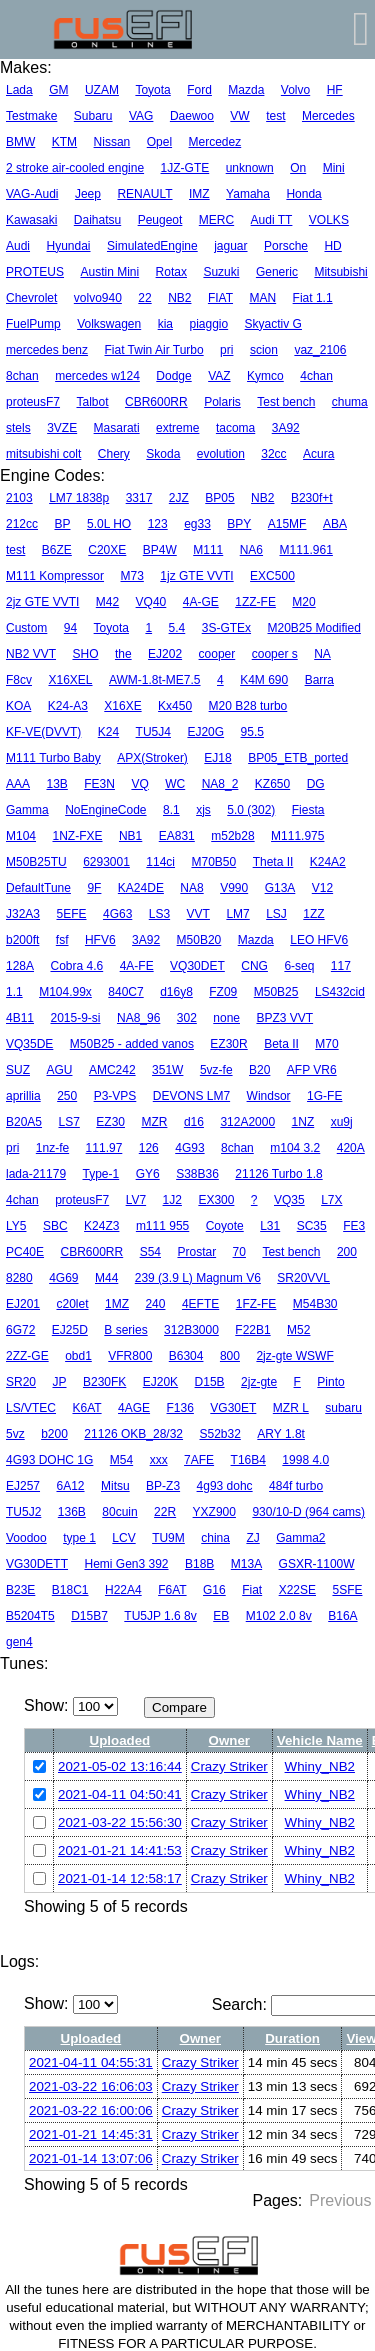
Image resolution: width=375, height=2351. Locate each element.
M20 (303, 602)
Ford (199, 90)
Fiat (252, 1590)
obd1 (78, 1356)
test (275, 116)
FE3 (354, 1226)
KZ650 (272, 784)
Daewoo (192, 116)
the (123, 654)
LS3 (159, 914)
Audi (18, 246)
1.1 (14, 992)
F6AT (172, 1590)
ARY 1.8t (281, 1434)
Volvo (295, 90)
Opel (159, 142)
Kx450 (175, 706)
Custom (26, 628)
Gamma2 (300, 1538)
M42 (107, 602)
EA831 (177, 836)
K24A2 (328, 862)
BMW (20, 142)
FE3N (99, 784)
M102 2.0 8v (279, 1616)
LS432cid (340, 992)
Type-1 (101, 1174)
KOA (18, 706)
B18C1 (70, 1590)
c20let (72, 1304)
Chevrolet (31, 298)
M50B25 (276, 992)
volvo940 (98, 298)
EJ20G (205, 732)
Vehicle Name (320, 1740)
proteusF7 (33, 402)
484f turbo (296, 1486)
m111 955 (162, 1226)
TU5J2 (23, 1512)
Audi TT (272, 220)
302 (187, 1018)
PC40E (25, 1252)
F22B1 (252, 1330)
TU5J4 (153, 732)
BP (62, 524)
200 (347, 1252)
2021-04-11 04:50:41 (120, 1794)
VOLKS (329, 220)
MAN (262, 298)
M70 (326, 1044)
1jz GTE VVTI (196, 576)
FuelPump (33, 324)
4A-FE (137, 966)
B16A (342, 1616)
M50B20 (199, 940)
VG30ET (233, 1408)
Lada (19, 90)
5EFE (71, 914)
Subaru (93, 116)
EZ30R (228, 1044)
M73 (132, 576)
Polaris (222, 402)
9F (94, 888)
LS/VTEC (31, 1408)
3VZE (62, 428)
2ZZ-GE (27, 1356)
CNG (254, 966)
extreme (177, 428)
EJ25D (70, 1330)
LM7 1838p (79, 498)
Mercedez (215, 142)
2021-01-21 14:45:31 (91, 2134)
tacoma (235, 428)
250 (67, 1096)
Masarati (117, 428)
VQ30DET (197, 966)
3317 (139, 498)
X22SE (297, 1590)
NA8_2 (220, 784)
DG (316, 784)
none (226, 1018)
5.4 (177, 628)
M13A (246, 1564)
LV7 (136, 1200)
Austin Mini (109, 272)
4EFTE (200, 1304)
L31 (270, 1226)
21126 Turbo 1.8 (278, 1174)
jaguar (230, 246)
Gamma (27, 810)
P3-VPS (115, 1096)
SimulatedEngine (152, 246)
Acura (318, 454)
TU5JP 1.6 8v (160, 1616)
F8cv (19, 680)
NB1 (130, 836)
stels (18, 428)
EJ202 (165, 654)
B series (125, 1330)
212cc (22, 524)
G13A (280, 888)
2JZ (179, 498)
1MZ (117, 1304)
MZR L (291, 1408)
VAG (141, 116)
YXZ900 (214, 1512)
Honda (303, 194)
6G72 (20, 1330)
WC (175, 784)
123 (158, 524)
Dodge (173, 376)
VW (239, 116)
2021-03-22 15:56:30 (120, 1822)
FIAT (220, 298)
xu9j (342, 1122)
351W (167, 1070)
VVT (198, 914)
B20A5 (24, 1122)
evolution (221, 454)
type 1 (79, 1538)
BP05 (219, 498)
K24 (108, 732)
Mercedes (328, 116)
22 (144, 298)
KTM (64, 142)
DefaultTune (38, 888)
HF (335, 90)
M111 (208, 550)
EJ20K (160, 1382)
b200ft (22, 940)
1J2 (172, 1200)
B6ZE (57, 550)
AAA (18, 784)
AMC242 (112, 1070)
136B (72, 1512)
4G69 (63, 1278)
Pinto (330, 1382)
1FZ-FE (256, 1304)
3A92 (286, 428)
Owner (229, 1740)
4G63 (117, 914)
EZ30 (110, 1122)
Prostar (196, 1252)
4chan (316, 376)
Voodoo (26, 1538)
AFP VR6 (312, 1070)
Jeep (88, 194)
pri (226, 350)
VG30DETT (37, 1564)
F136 (180, 1408)
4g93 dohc (225, 1486)
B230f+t (312, 498)
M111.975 (297, 836)
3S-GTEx (226, 628)
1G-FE (324, 1096)
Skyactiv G (273, 324)
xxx (159, 1460)
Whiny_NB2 (320, 1766)
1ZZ (313, 914)
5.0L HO (109, 524)
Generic (277, 272)
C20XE (107, 550)
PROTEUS (35, 272)
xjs (203, 810)
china (215, 1538)
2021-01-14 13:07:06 (91, 2158)
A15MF (287, 524)
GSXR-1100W (317, 1564)
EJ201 (23, 1304)
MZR (154, 1122)
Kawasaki (31, 220)
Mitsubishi (340, 272)
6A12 (70, 1486)
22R (165, 1512)
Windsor (269, 1096)
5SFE (347, 1590)
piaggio (208, 324)
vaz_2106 (320, 350)
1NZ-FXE (77, 836)
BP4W (160, 550)
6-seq (299, 966)
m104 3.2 (295, 1148)
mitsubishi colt (43, 454)
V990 (234, 888)
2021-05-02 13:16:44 (120, 1766)
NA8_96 (138, 1018)
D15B (210, 1382)
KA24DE (141, 888)
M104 (21, 836)
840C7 (125, 992)
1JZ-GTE (185, 168)
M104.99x (65, 992)
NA (322, 654)
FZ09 (223, 992)
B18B (199, 1564)
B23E (20, 1590)
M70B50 (213, 862)
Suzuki (221, 272)
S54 (150, 1252)
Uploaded (120, 1740)
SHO (85, 654)
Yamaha (248, 194)
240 (155, 1304)
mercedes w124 (97, 376)
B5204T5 (30, 1616)
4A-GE (201, 602)
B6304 (186, 1356)
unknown (250, 168)
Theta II (273, 862)
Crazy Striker (229, 1766)
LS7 (68, 1122)
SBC (55, 1226)
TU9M (168, 1538)
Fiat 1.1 (313, 298)
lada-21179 (36, 1174)
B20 (259, 1070)
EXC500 (272, 576)
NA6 (251, 550)
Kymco (265, 376)
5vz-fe (216, 1070)
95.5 (252, 732)
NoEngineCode (105, 810)
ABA (335, 524)
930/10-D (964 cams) (308, 1512)
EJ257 (23, 1486)
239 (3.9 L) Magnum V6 (198, 1278)
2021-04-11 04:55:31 (91, 2062)
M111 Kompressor (55, 576)
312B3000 (191, 1330)
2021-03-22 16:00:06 (91, 2110)
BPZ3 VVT (284, 1018)
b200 (54, 1434)
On (298, 168)
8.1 (171, 810)
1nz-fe (52, 1148)
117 (341, 966)
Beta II (281, 1044)
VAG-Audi (32, 194)
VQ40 (151, 602)
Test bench (286, 402)
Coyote (225, 1226)
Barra (319, 680)
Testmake (31, 116)
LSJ (276, 914)
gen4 (19, 1642)
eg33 (197, 524)
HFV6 (100, 940)
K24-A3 (68, 706)
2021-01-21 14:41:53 (120, 1850)
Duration (292, 2038)
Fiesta (308, 810)
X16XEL (70, 680)
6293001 (106, 862)
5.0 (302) (251, 810)
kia (165, 324)
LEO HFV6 (319, 940)
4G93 (189, 1148)
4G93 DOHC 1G (49, 1460)
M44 (106, 1278)
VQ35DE (29, 1044)
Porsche (286, 246)
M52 (298, 1330)
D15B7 (89, 1616)
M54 (121, 1460)
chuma (350, 402)
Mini (334, 168)
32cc (273, 454)
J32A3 (23, 914)
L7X (331, 1200)
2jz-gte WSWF (294, 1356)
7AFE (199, 1460)
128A (20, 966)
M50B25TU (36, 862)
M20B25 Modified (314, 628)
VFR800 (130, 1356)
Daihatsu (97, 220)
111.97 (104, 1148)
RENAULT (144, 194)
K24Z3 (101, 1226)
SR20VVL (303, 1278)
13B (56, 784)
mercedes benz (47, 350)
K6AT (86, 1408)
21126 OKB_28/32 (133, 1434)
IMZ (199, 194)
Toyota (152, 90)
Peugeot (160, 220)
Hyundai (68, 246)
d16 (194, 1122)
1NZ (303, 1122)
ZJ (252, 1538)
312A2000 (247, 1122)
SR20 (21, 1382)
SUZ (18, 1070)
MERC (216, 220)
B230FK (104, 1382)
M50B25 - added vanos (132, 1044)
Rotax (171, 272)
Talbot (92, 402)
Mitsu (115, 1486)
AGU (59, 1070)
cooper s (275, 654)
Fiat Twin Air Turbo (154, 350)
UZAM (102, 90)
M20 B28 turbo (248, 706)
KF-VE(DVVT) (43, 732)
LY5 (16, 1226)
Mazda (246, 90)
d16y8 (176, 992)
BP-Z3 (163, 1486)
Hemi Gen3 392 (126, 1564)
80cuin (119, 1512)
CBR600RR (156, 402)
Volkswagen (109, 324)
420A (351, 1148)
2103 (19, 498)
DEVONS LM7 (191, 1096)
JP (59, 1382)
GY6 (148, 1174)
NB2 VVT (31, 654)
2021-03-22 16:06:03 (91, 2086)
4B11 (20, 1018)
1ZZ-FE (255, 602)
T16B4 (248, 1460)
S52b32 (220, 1434)
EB (221, 1616)
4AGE (134, 1408)
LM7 (237, 914)
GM (58, 90)
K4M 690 (264, 680)
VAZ (219, 376)
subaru (343, 1408)
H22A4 (123, 1590)
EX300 (216, 1200)
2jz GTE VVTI (42, 602)
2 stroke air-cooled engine (75, 168)
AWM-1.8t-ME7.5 (155, 680)
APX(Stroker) (152, 758)
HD (332, 246)
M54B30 (315, 1304)
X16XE (122, 706)
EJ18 (217, 758)
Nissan (112, 142)
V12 (322, 888)
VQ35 (289, 1200)
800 (230, 1356)
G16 (214, 1590)
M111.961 (306, 550)
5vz (15, 1434)
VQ (139, 784)
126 (149, 1148)
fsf (62, 940)
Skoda (163, 454)
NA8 (191, 888)
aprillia (23, 1096)
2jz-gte (259, 1382)
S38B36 (197, 1174)
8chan (22, 376)
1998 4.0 (305, 1460)
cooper (217, 654)
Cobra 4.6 (76, 966)
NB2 (179, 298)
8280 (19, 1278)
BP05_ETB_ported (298, 758)
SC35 (312, 1226)
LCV (123, 1538)
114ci (160, 862)
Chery (114, 454)
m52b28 (232, 836)
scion (264, 350)
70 (239, 1252)
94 (70, 628)
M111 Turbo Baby (53, 758)
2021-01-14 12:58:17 (120, 1878)
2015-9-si (75, 1018)
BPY (239, 524)
